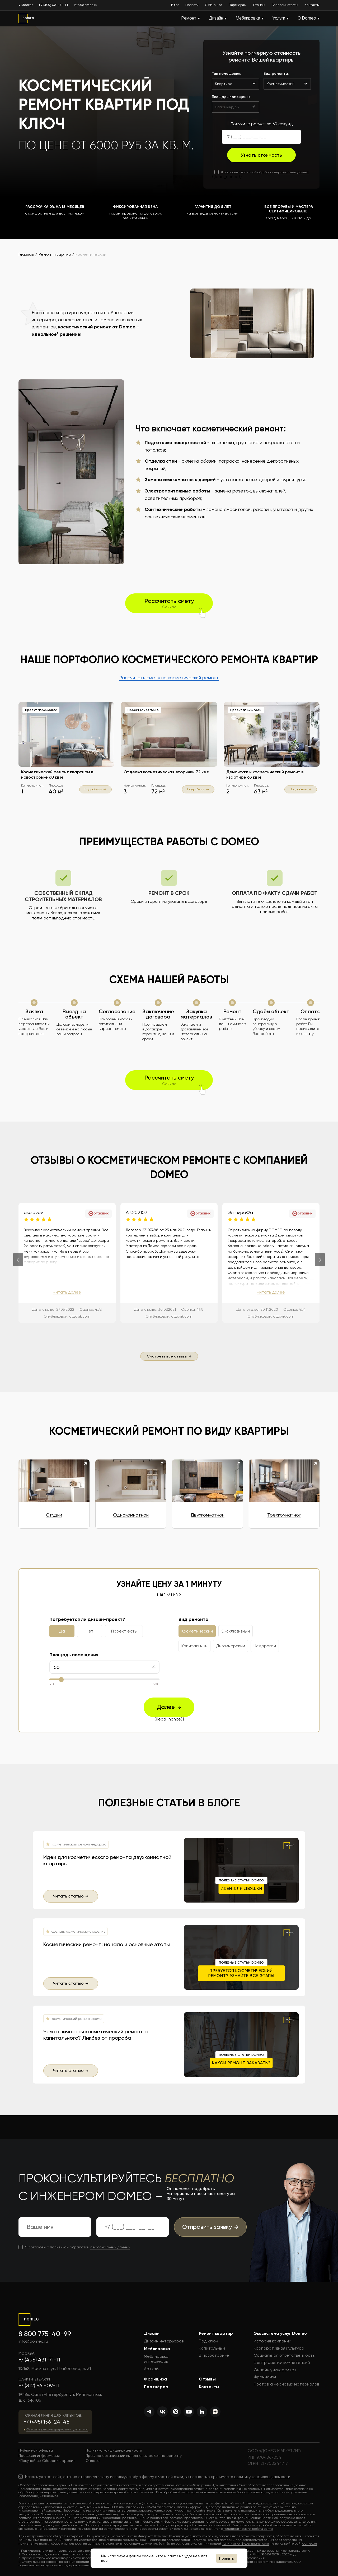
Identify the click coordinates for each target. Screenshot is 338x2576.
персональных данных (291, 172)
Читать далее (67, 1292)
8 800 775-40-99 (44, 2334)
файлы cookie (141, 2556)
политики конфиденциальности (245, 2543)
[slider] (61, 1679)
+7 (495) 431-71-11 (53, 5)
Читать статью (70, 1896)
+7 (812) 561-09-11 (38, 2386)
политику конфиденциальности (262, 2477)
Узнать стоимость (261, 155)
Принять (226, 2558)
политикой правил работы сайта (248, 2529)
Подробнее (95, 789)
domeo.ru (227, 2540)
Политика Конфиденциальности (177, 2536)
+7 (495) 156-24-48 (46, 2422)
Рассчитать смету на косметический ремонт (169, 677)
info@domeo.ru (85, 5)
